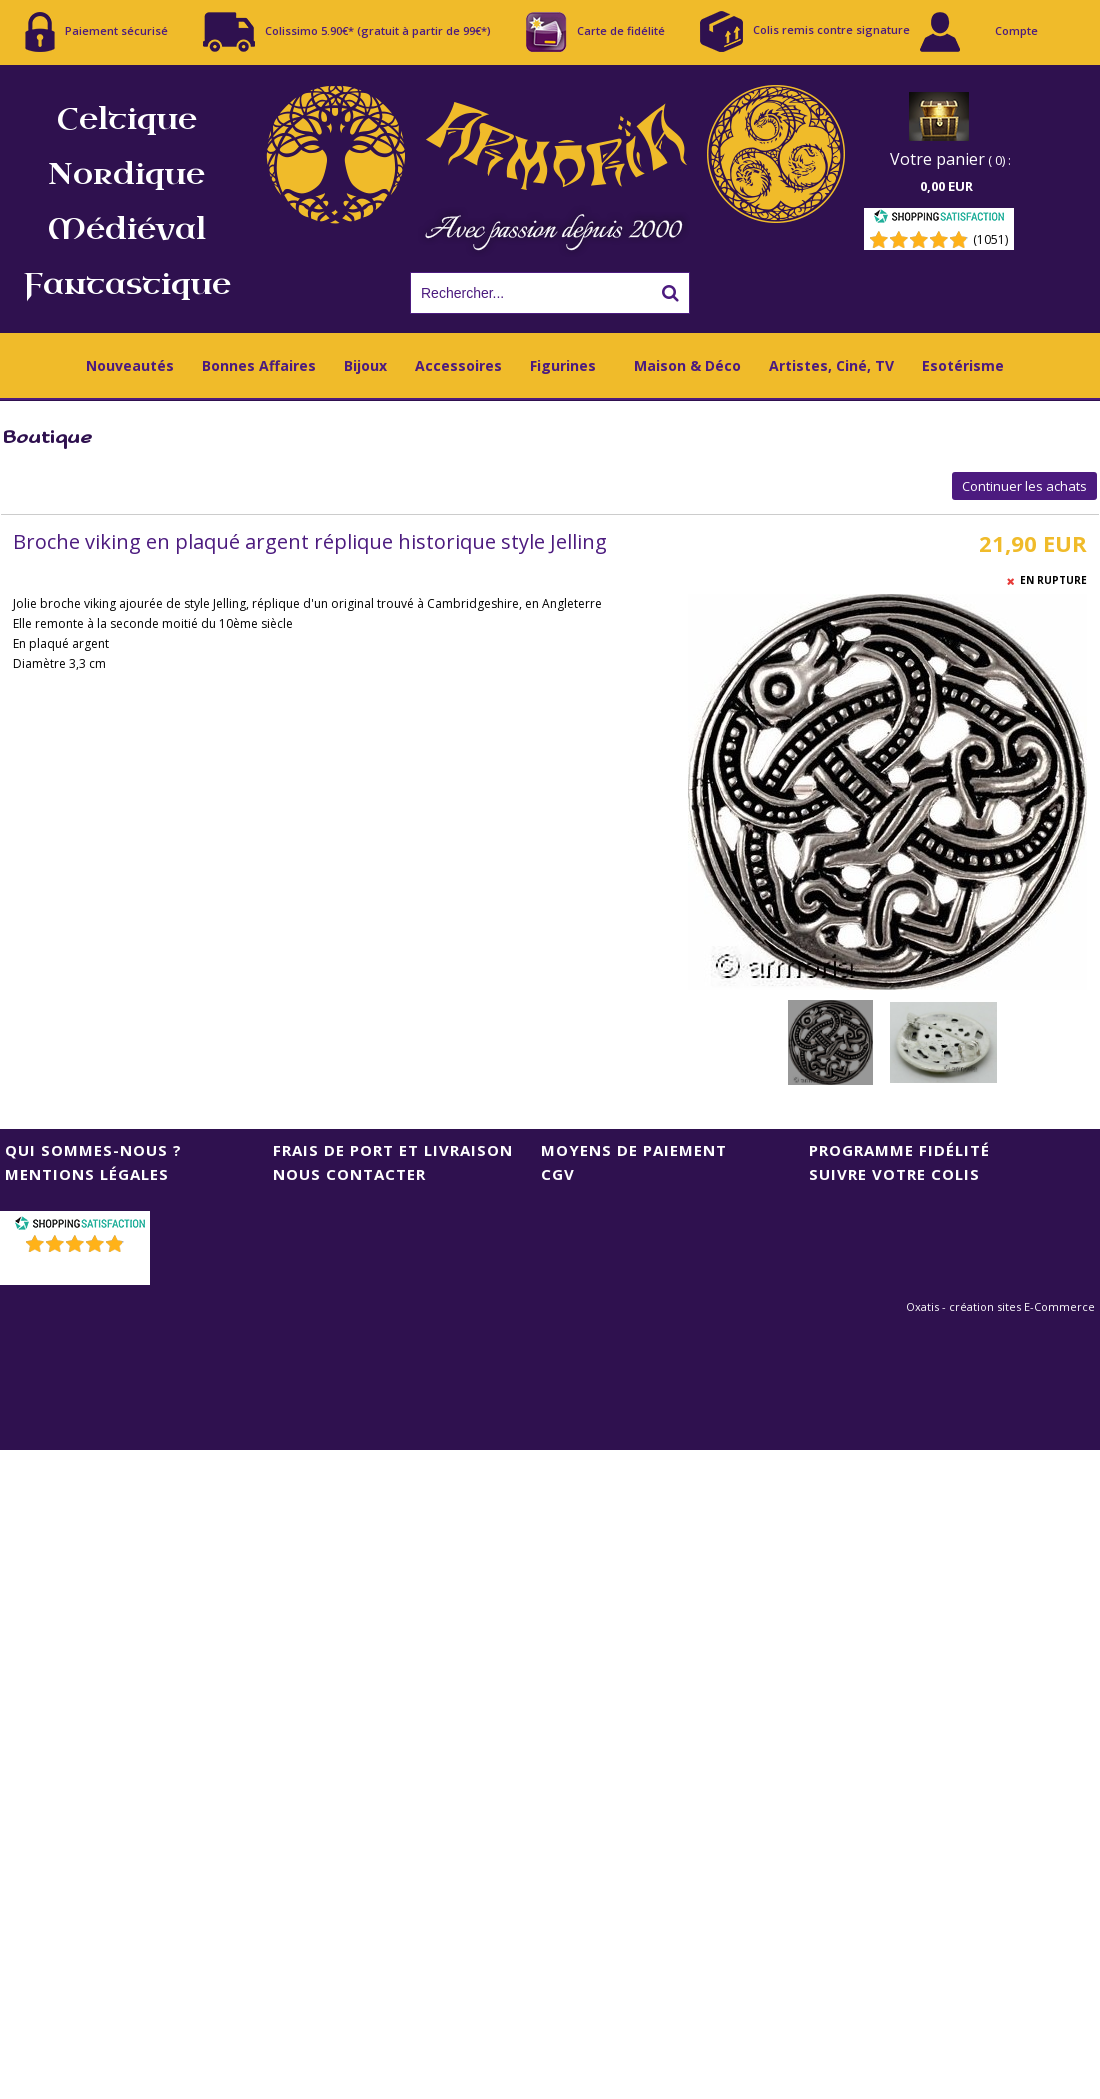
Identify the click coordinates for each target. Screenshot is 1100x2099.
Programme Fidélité (899, 1150)
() (77, 1269)
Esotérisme (963, 365)
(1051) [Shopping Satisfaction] (990, 239)
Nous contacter (349, 1174)
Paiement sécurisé (96, 32)
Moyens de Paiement (634, 1150)
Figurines (563, 365)
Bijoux (365, 365)
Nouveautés (130, 365)
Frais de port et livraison (393, 1150)
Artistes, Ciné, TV (831, 365)
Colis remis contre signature (805, 31)
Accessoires (458, 365)
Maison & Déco (687, 365)
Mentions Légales (87, 1174)
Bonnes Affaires (259, 365)
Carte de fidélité (595, 32)
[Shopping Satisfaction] (939, 219)
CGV (558, 1174)
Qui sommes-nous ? (93, 1150)
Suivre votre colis (894, 1174)
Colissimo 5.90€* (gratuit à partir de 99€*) (347, 32)
